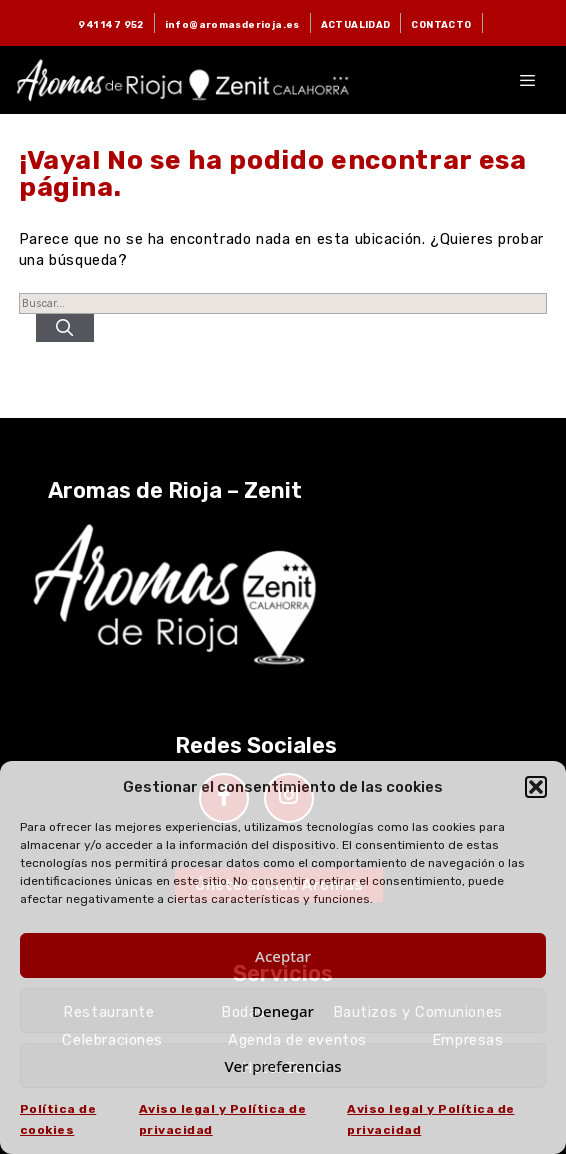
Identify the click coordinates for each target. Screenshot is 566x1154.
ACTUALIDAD (356, 24)
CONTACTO (441, 24)
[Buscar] (65, 328)
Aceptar (283, 956)
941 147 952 (110, 24)
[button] (536, 787)
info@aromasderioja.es (232, 24)
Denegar (283, 1011)
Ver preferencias (282, 1066)
